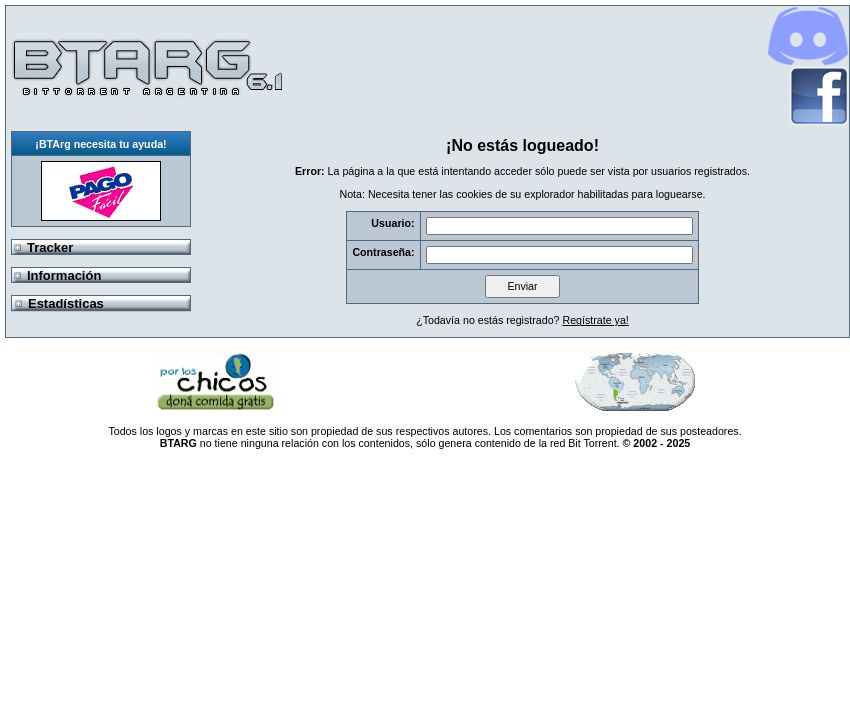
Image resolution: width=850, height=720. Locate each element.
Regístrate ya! (595, 320)
